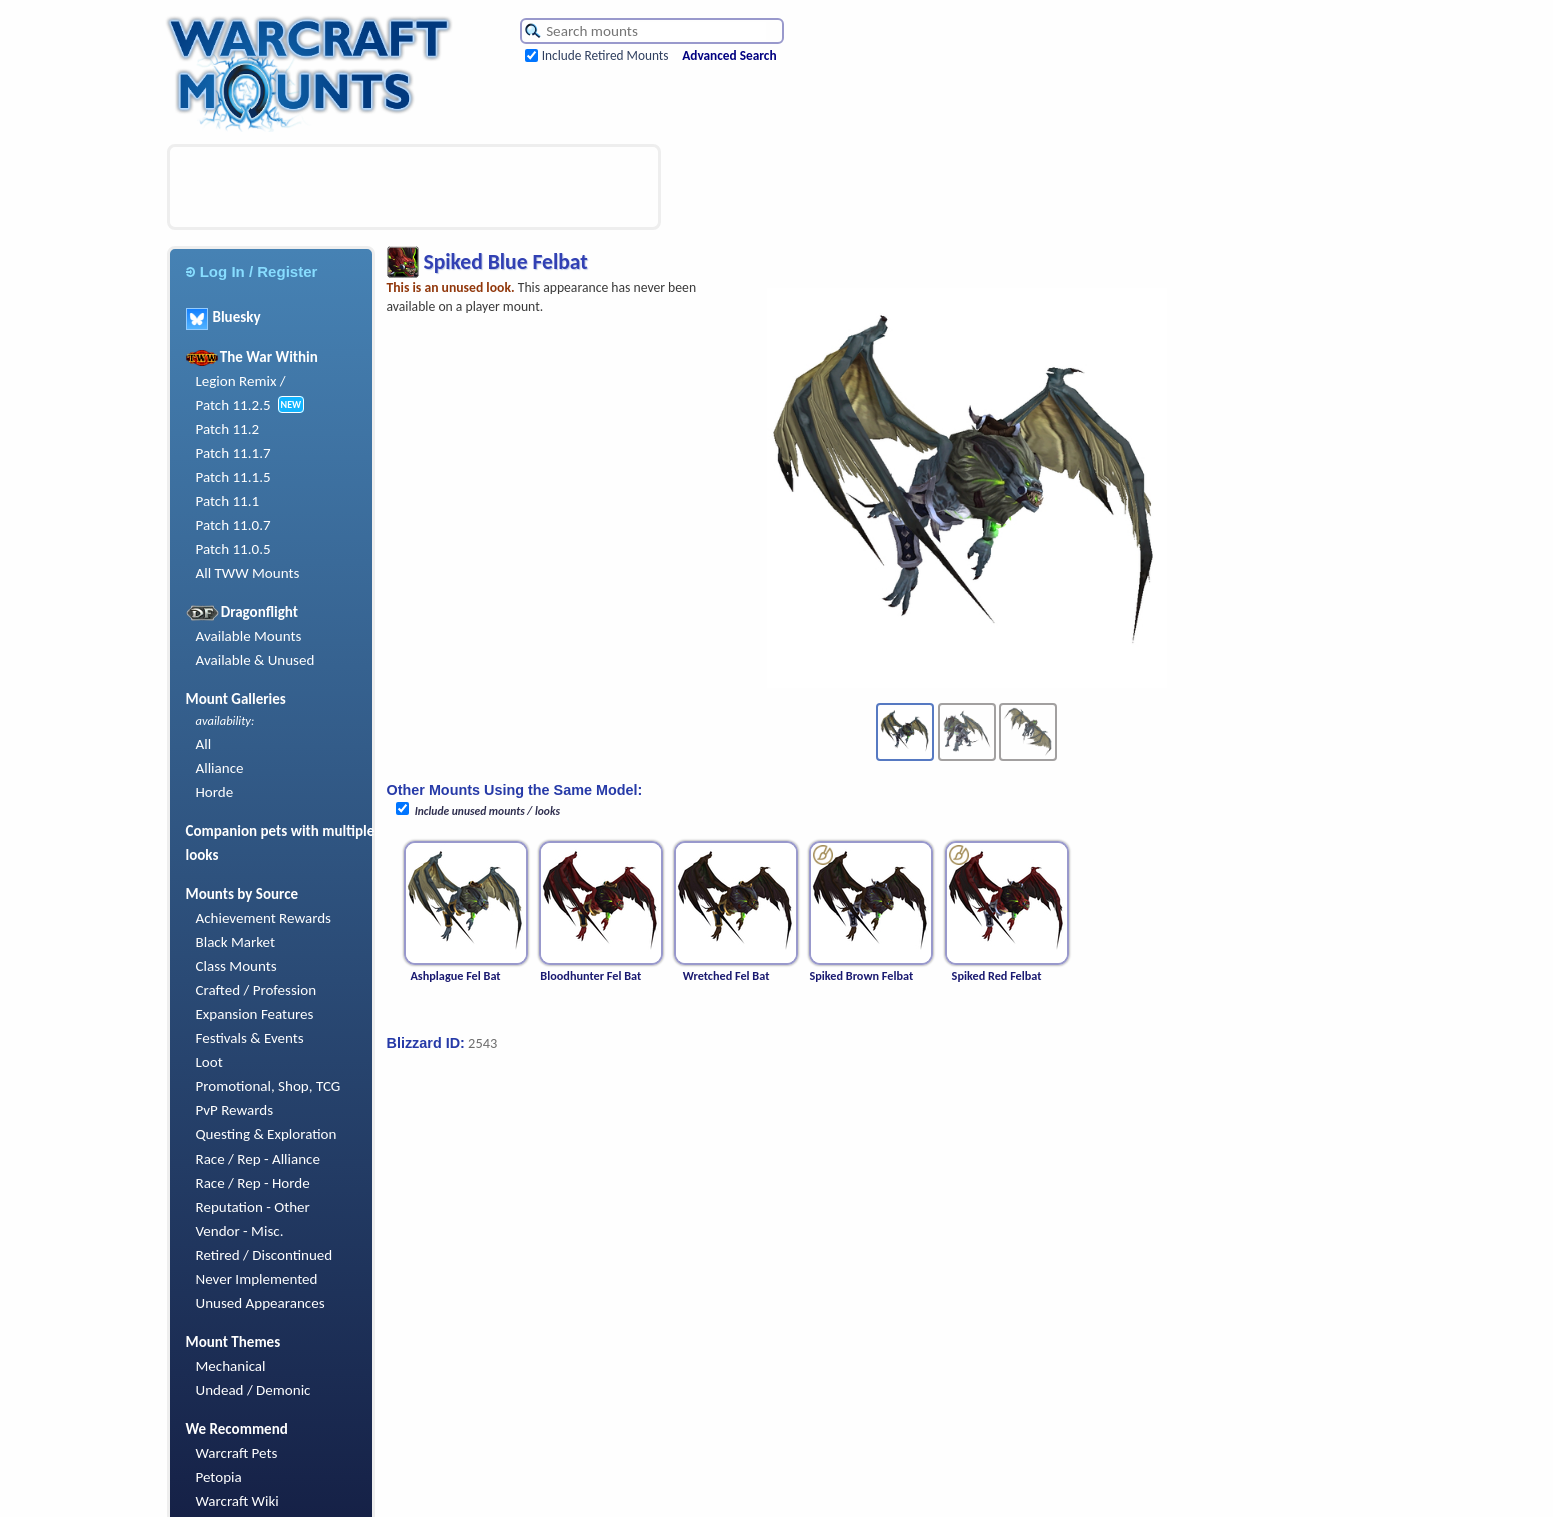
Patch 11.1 (228, 501)
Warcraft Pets (237, 1453)
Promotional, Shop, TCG (268, 1086)
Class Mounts (236, 966)
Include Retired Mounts (605, 55)
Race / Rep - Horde (253, 1183)
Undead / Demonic (253, 1390)
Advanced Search (729, 55)
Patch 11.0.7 (233, 525)
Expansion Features (255, 1014)
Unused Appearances (260, 1303)
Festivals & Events (250, 1038)
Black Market (236, 942)
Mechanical (231, 1366)
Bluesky (223, 317)
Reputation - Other (253, 1207)
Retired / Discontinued (264, 1255)
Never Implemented (257, 1279)
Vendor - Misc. (240, 1231)
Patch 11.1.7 (233, 453)
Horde (215, 792)
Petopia (219, 1477)
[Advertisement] (414, 187)
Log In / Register (252, 271)
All (204, 744)
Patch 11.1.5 (233, 477)
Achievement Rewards (264, 918)
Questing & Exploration (266, 1134)
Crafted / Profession (256, 990)
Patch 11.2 (228, 429)
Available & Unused (255, 660)
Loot (209, 1062)
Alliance (220, 768)
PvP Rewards (235, 1110)
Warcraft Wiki (237, 1501)
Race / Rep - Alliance (258, 1159)
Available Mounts (249, 636)
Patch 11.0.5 (233, 549)
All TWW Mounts (248, 573)
